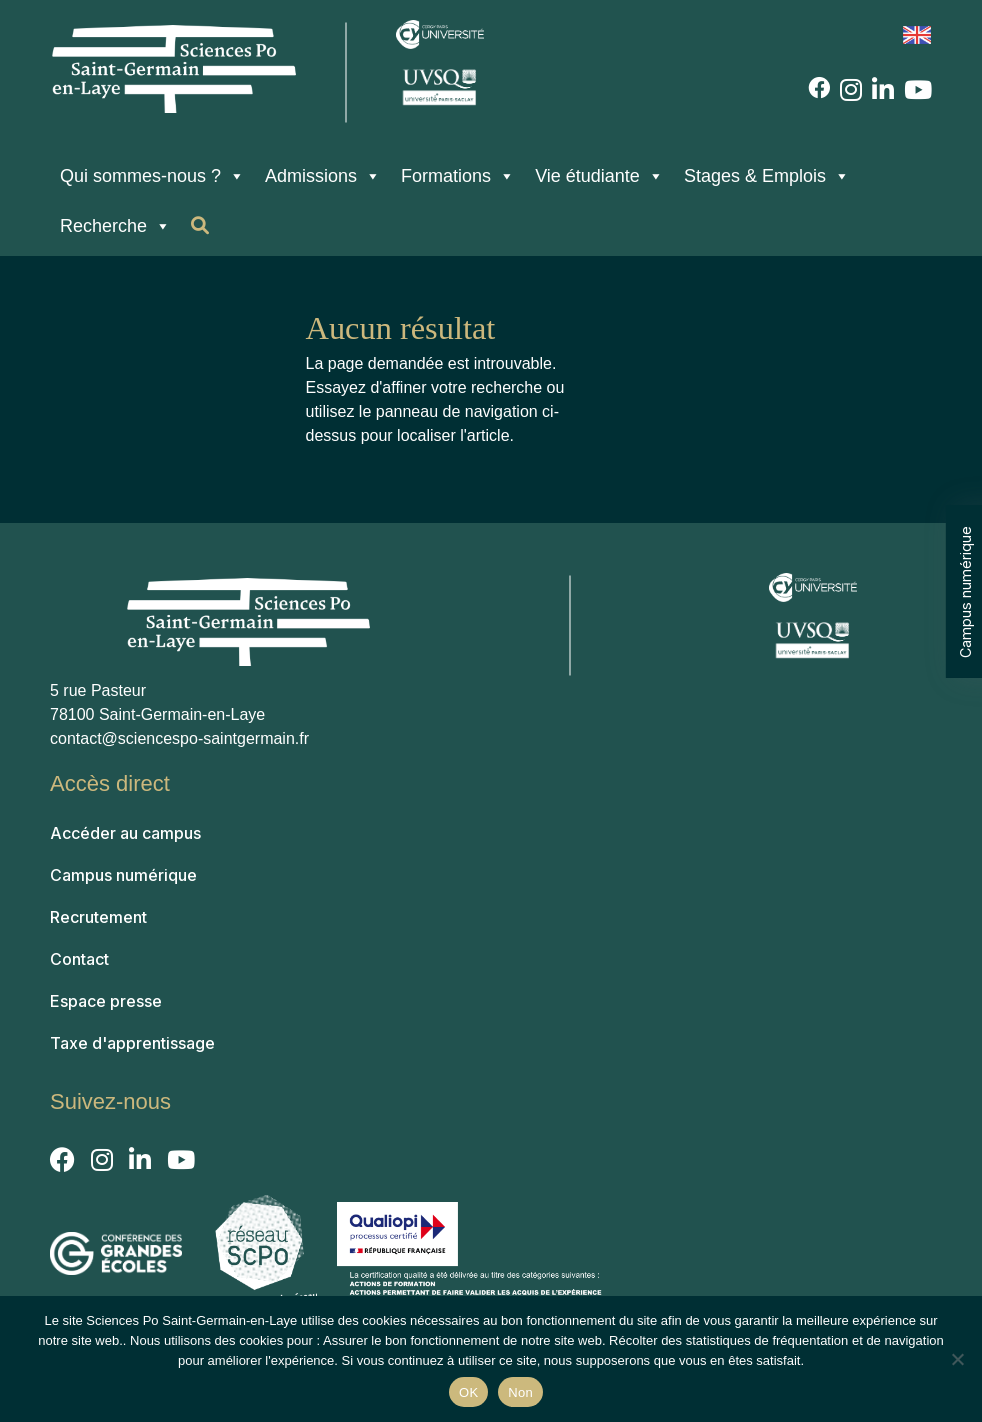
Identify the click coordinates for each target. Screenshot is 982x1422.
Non (520, 1392)
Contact (79, 959)
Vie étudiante (599, 176)
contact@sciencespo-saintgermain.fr (179, 738)
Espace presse (106, 1001)
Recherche (115, 226)
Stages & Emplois (767, 176)
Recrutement (98, 917)
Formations (458, 176)
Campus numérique (965, 591)
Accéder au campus (125, 833)
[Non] (957, 1359)
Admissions (323, 176)
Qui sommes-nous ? (152, 176)
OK (468, 1392)
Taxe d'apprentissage (132, 1043)
